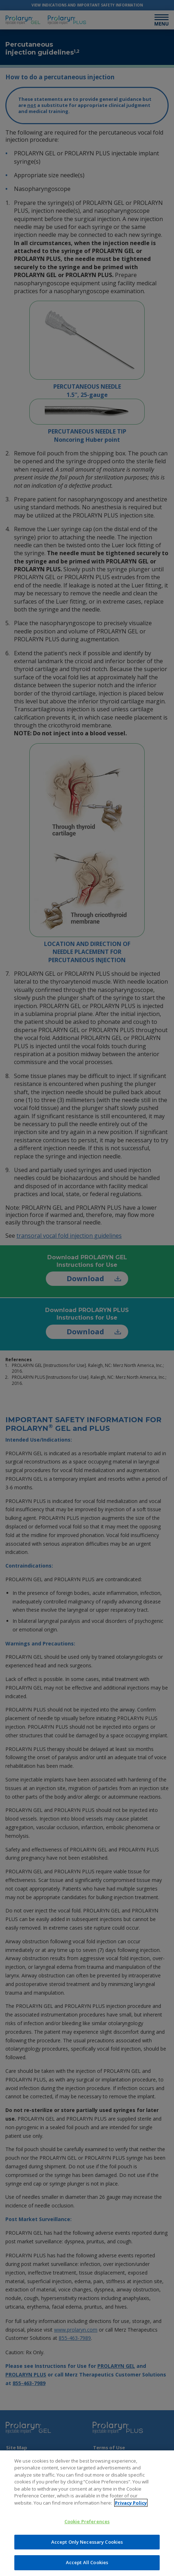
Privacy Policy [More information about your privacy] (131, 2503)
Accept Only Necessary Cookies (87, 2542)
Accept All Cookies (87, 2562)
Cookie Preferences (87, 2521)
